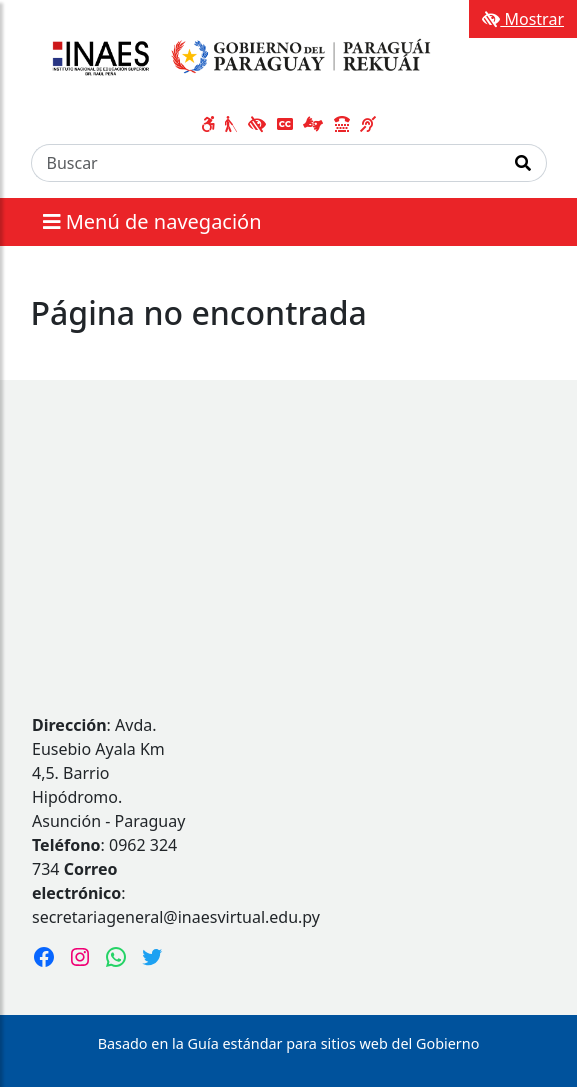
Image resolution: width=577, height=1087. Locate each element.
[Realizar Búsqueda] (523, 163)
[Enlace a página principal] (237, 58)
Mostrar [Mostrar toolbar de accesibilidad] (523, 19)
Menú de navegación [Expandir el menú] (152, 221)
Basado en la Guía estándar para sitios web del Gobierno (289, 1043)
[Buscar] (266, 163)
